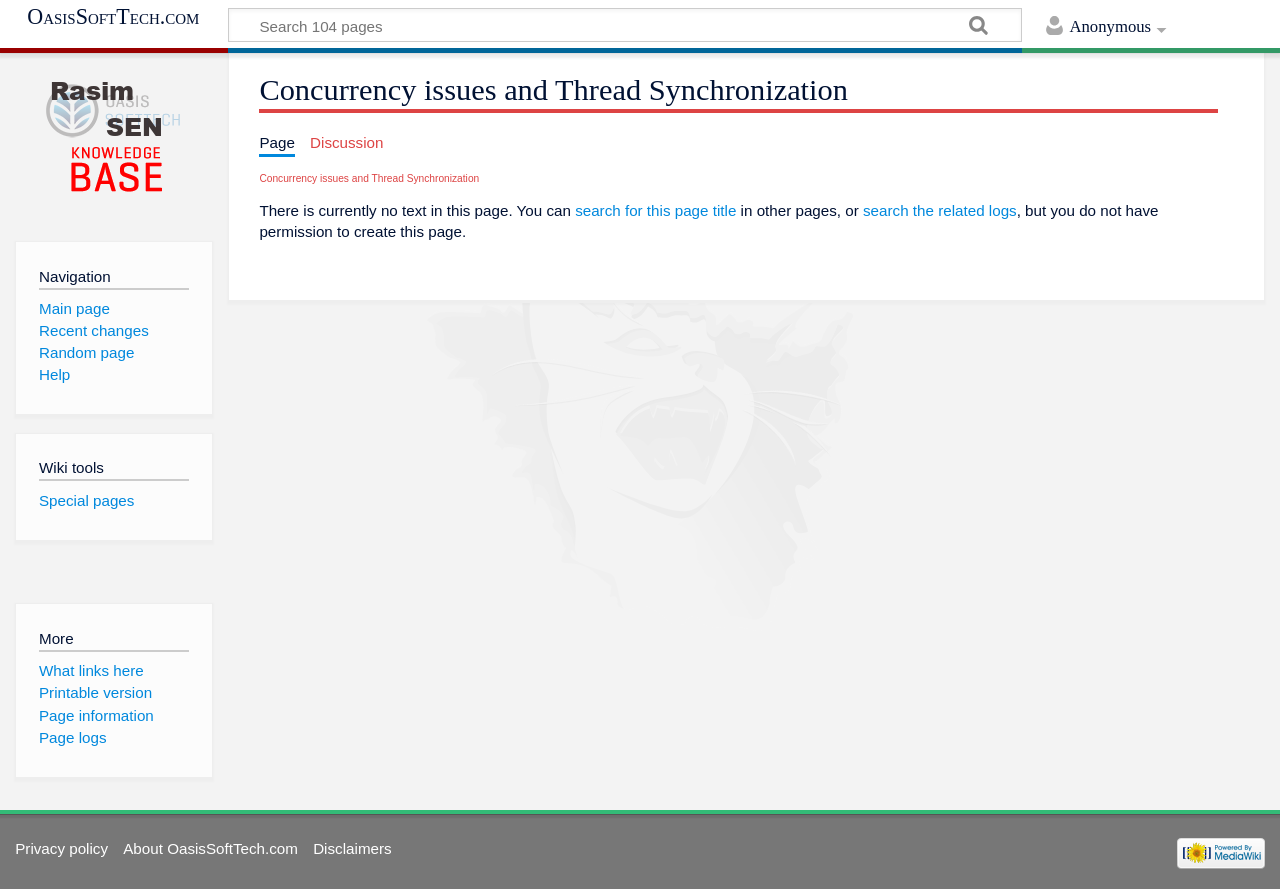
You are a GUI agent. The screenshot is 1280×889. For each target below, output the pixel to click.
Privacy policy (61, 848)
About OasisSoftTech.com (210, 848)
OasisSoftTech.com (113, 17)
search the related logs (940, 210)
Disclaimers (352, 848)
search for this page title (655, 210)
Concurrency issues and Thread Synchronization (369, 178)
